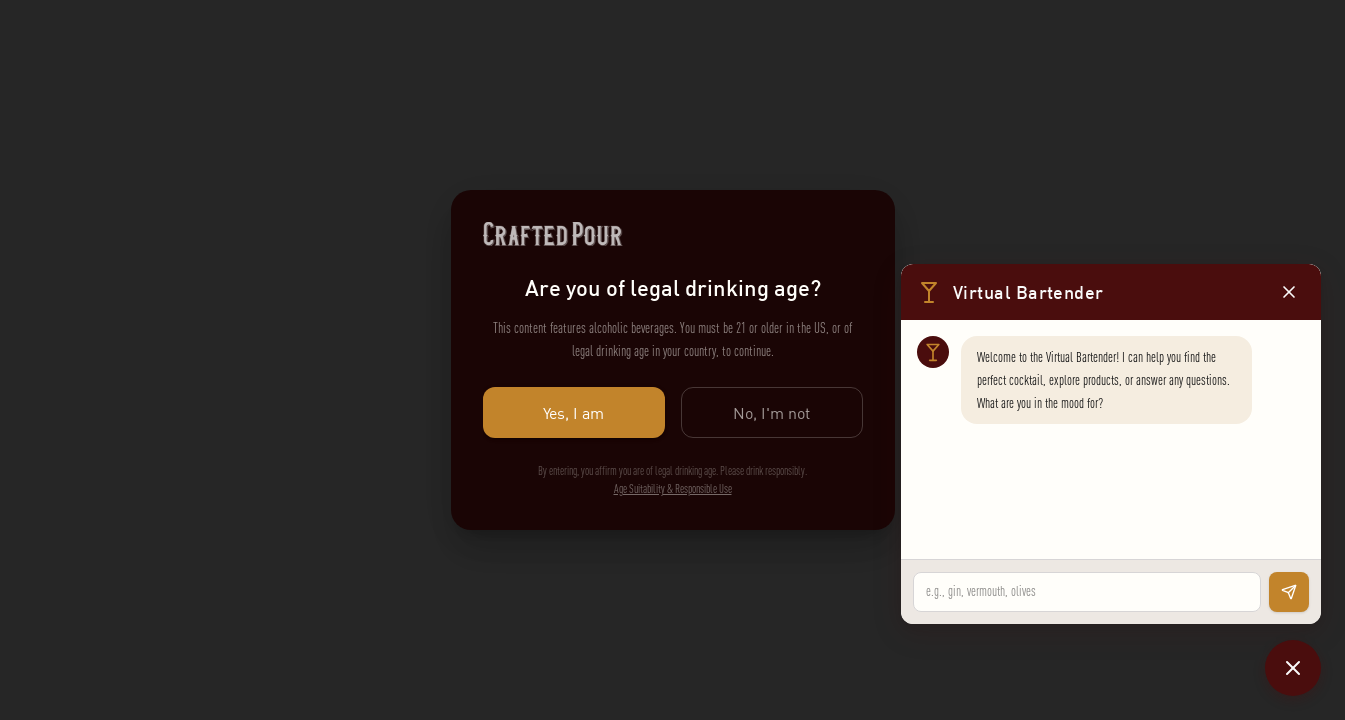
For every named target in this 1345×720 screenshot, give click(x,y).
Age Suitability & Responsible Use (673, 489)
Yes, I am (574, 412)
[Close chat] (1293, 668)
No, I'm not (772, 412)
